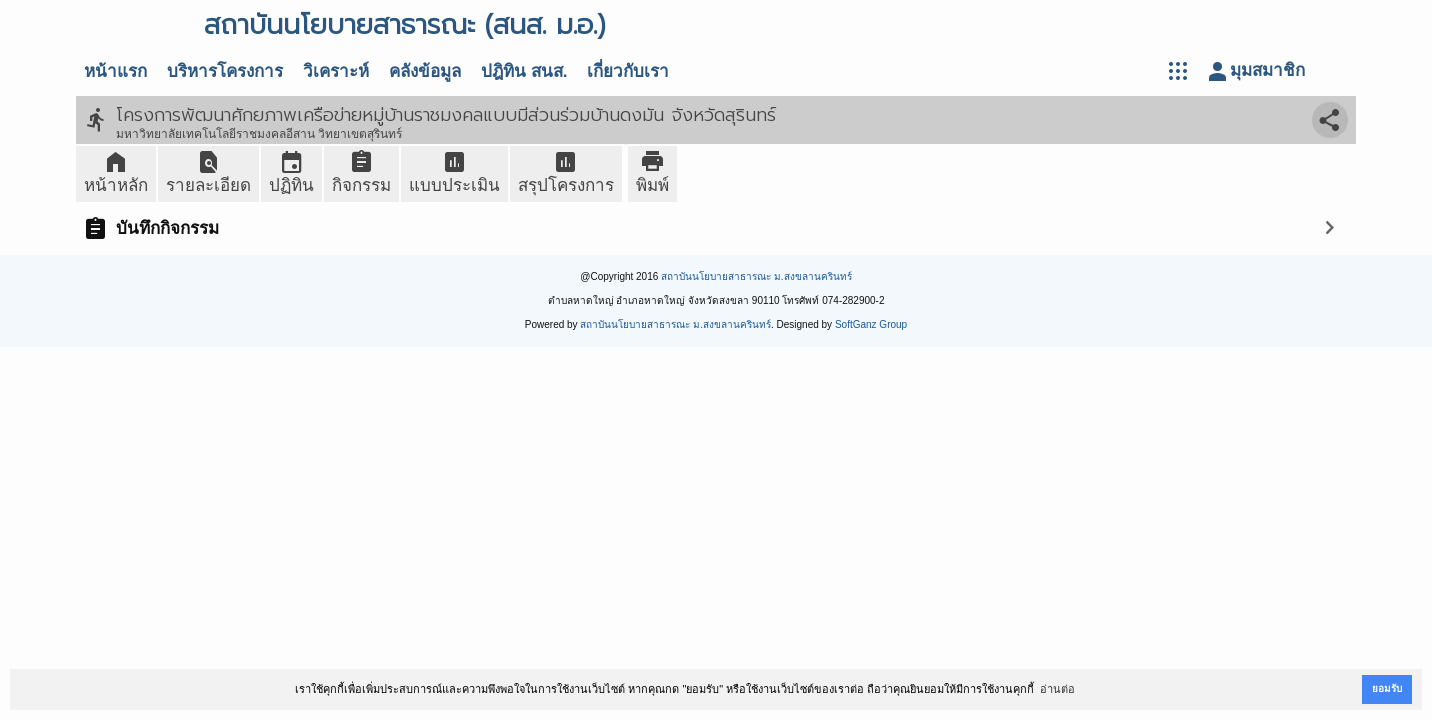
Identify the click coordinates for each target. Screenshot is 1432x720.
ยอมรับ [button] (1387, 688)
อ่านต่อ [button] (1057, 689)
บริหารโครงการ (225, 71)
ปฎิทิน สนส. (524, 71)
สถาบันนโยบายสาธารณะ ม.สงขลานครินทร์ (756, 276)
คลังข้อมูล (425, 71)
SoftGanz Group (871, 324)
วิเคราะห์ (336, 71)
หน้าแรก (115, 71)
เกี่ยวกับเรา (628, 71)
